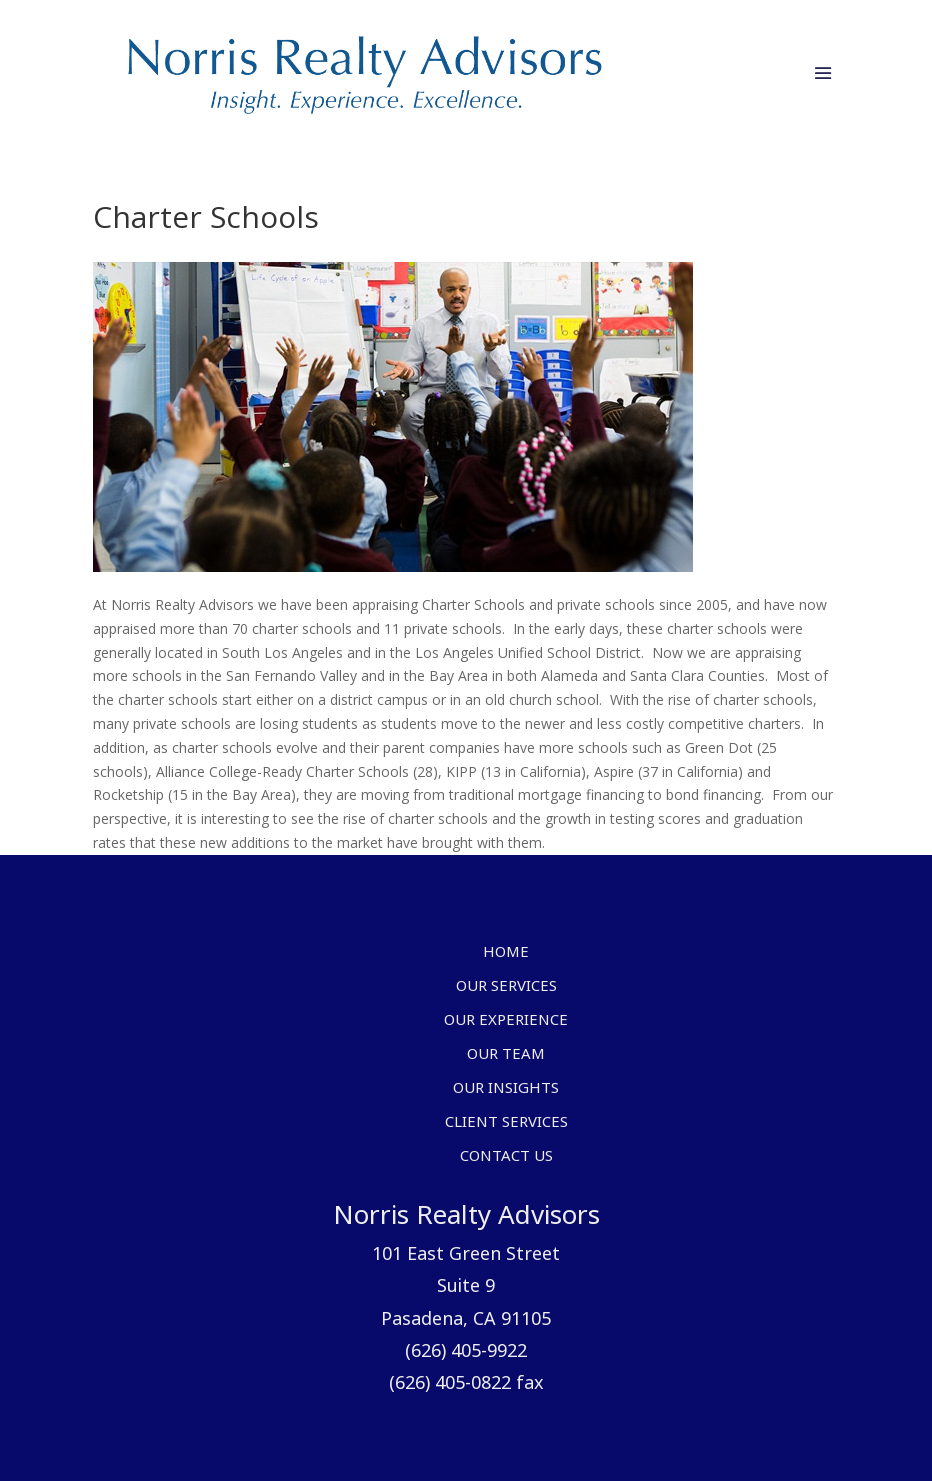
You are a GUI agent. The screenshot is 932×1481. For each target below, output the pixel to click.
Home (506, 953)
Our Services (506, 987)
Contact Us (506, 1157)
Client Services (506, 1123)
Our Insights (506, 1089)
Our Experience (506, 1021)
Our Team (506, 1055)
